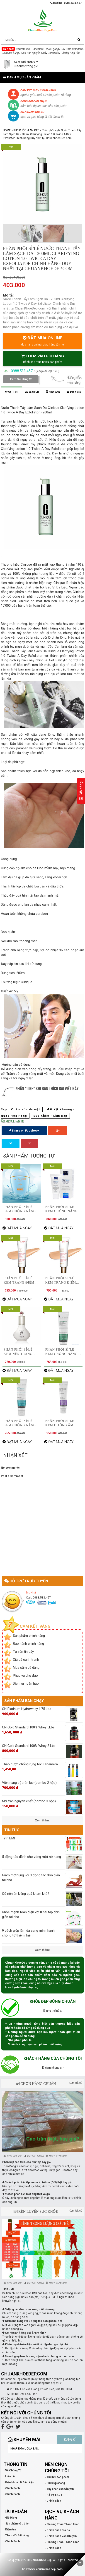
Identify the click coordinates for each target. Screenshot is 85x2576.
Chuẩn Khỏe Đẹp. (41, 2560)
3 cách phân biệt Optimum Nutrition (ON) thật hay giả (36, 2182)
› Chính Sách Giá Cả (57, 2530)
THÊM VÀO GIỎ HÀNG (42, 359)
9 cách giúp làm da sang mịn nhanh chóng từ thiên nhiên (39, 2356)
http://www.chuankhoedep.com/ (42, 2569)
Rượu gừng (52, 49)
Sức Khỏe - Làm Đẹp (26, 130)
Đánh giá (74, 391)
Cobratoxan (23, 49)
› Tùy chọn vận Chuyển (59, 2489)
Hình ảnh (53, 391)
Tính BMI (8, 2289)
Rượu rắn (54, 52)
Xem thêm (42, 1820)
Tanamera (38, 49)
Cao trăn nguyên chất (33, 52)
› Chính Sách (12, 2488)
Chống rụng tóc (70, 52)
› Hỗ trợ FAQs (53, 2494)
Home (7, 130)
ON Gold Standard (72, 49)
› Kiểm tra (10, 2529)
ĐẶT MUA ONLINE (43, 340)
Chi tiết (11, 391)
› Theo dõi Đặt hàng (16, 2535)
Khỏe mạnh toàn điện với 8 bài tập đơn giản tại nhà (35, 2344)
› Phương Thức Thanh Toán (62, 2524)
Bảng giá (32, 391)
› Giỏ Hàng (10, 2517)
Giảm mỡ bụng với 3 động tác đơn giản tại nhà (32, 2321)
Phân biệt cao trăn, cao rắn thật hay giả (26, 2162)
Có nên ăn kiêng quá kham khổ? (24, 2332)
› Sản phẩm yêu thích (17, 2523)
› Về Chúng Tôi (13, 2470)
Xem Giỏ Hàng (21, 379)
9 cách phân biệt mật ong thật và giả (26, 2194)
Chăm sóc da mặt (25, 1109)
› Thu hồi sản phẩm (57, 2477)
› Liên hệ (9, 2476)
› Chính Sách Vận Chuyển (61, 2536)
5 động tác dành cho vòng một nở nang (28, 2309)
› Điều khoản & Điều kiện (19, 2482)
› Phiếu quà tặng (55, 2483)
